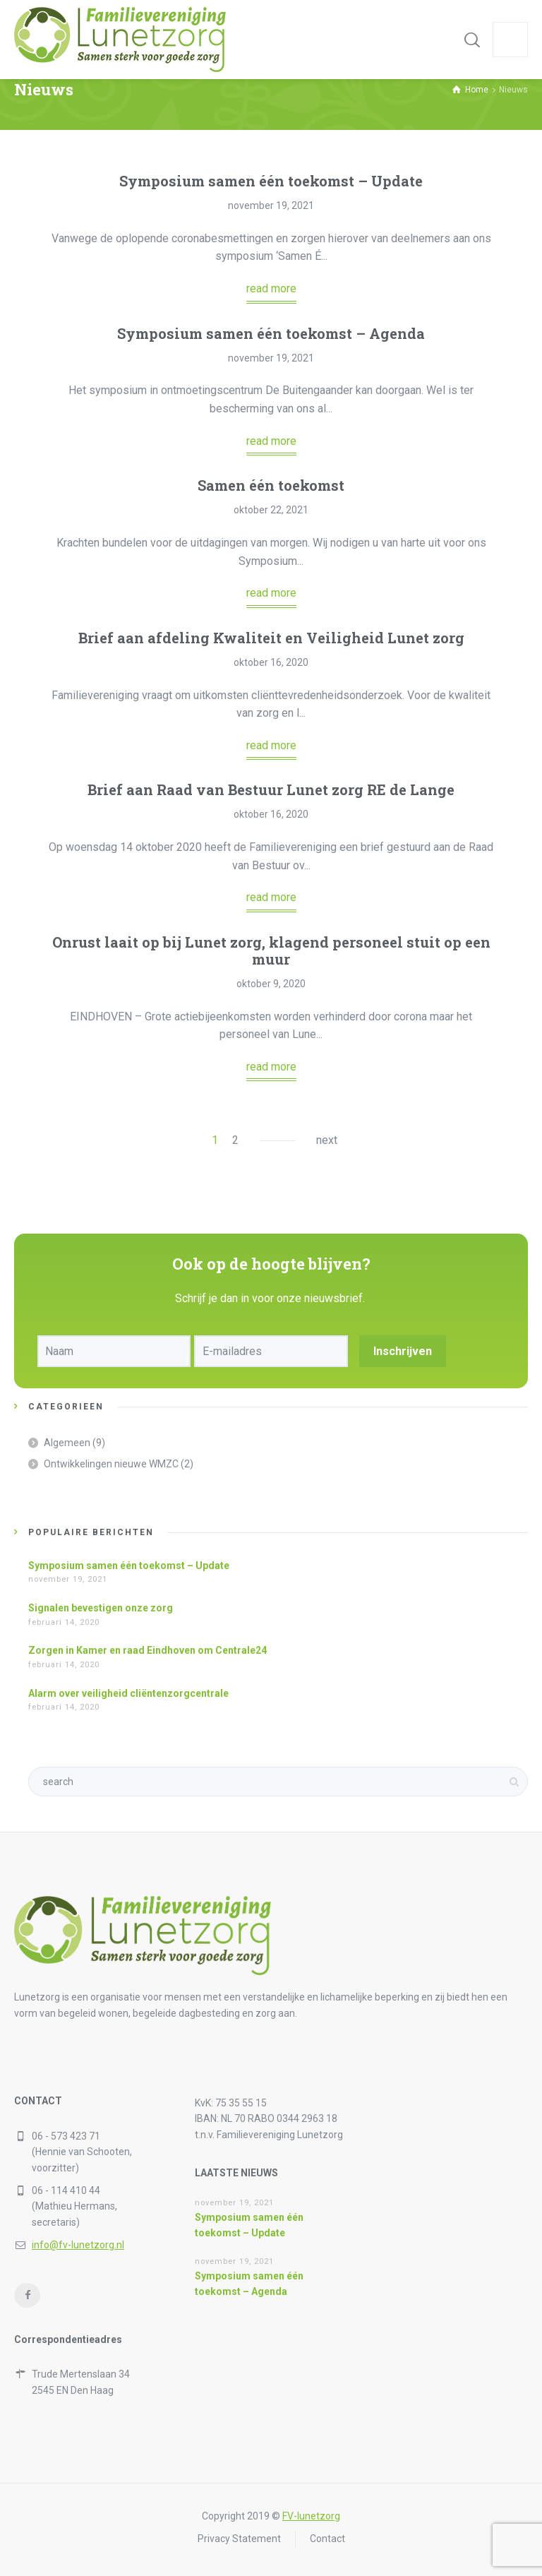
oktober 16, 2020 (271, 662)
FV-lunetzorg (311, 2516)
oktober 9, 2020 (271, 983)
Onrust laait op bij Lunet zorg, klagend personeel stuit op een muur (271, 950)
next (326, 1140)
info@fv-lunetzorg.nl (78, 2244)
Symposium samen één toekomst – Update (271, 181)
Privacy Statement (239, 2538)
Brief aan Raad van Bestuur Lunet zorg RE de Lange (271, 789)
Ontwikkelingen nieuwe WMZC (111, 1463)
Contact (327, 2538)
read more (271, 288)
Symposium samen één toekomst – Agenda (271, 333)
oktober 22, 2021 (271, 509)
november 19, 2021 (271, 205)
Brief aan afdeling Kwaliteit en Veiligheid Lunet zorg (271, 637)
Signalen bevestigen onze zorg (100, 1608)
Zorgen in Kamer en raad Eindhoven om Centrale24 (147, 1650)
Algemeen (67, 1442)
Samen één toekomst (271, 485)
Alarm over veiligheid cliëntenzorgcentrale (128, 1693)
